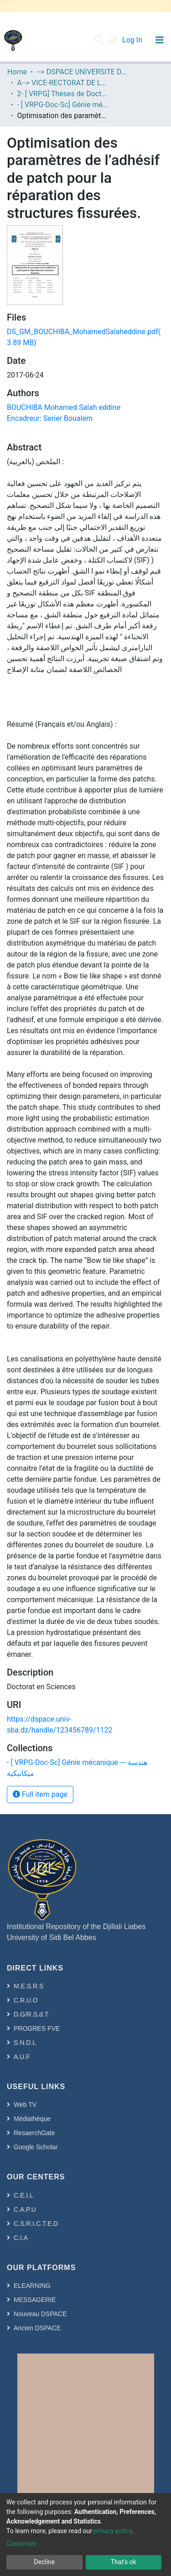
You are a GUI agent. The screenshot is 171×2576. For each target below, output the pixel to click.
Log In (133, 40)
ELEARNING (32, 2285)
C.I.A (21, 2237)
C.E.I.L (23, 2195)
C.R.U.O (26, 2000)
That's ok (123, 2562)
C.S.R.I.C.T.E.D (36, 2223)
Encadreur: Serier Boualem (50, 418)
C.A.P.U (25, 2209)
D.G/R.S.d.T (31, 2014)
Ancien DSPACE (37, 2328)
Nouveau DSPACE (40, 2313)
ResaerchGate (34, 2132)
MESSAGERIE (35, 2299)
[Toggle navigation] (159, 40)
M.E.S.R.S (28, 1986)
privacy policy (112, 2531)
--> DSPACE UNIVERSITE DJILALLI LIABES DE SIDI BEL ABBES (82, 71)
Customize (21, 2543)
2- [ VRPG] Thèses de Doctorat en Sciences (62, 93)
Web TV (25, 2104)
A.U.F (22, 2056)
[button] (112, 40)
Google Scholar (36, 2147)
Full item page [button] (40, 1794)
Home (17, 71)
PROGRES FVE (37, 2028)
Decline (44, 2562)
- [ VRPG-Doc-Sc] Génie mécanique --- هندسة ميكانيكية (62, 104)
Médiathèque (32, 2118)
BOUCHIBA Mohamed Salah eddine (63, 407)
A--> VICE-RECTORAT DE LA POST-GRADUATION (62, 82)
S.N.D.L (25, 2042)
